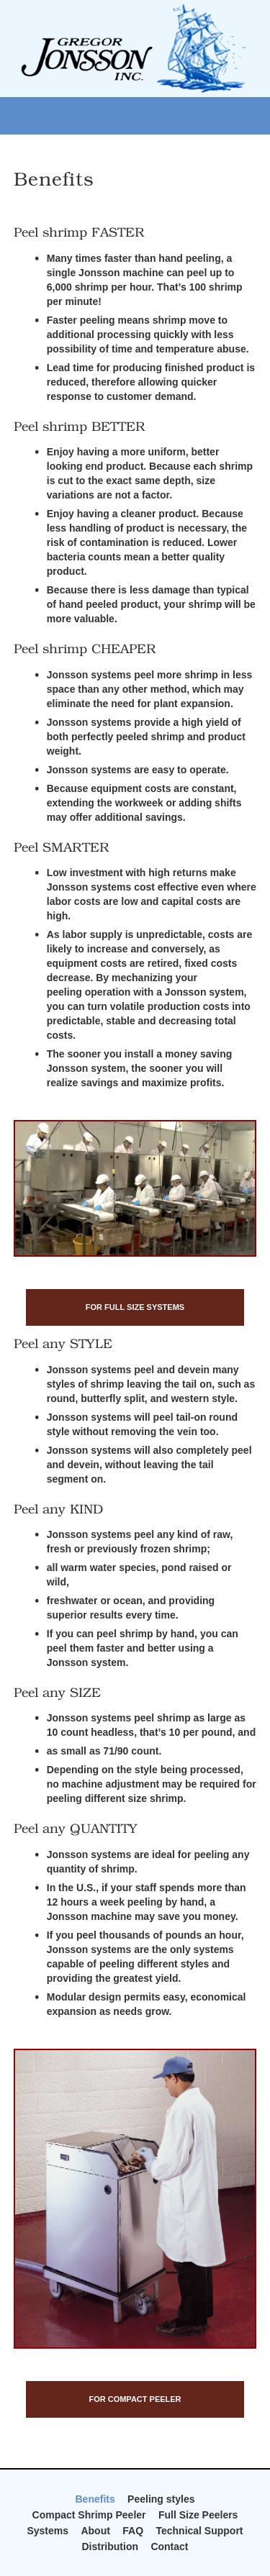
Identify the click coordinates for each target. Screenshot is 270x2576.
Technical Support (199, 2530)
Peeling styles (160, 2499)
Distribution (109, 2546)
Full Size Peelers (198, 2515)
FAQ (132, 2530)
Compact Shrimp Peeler (89, 2515)
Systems (47, 2530)
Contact (169, 2546)
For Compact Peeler (135, 2399)
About (95, 2530)
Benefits (94, 2499)
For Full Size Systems (135, 1307)
